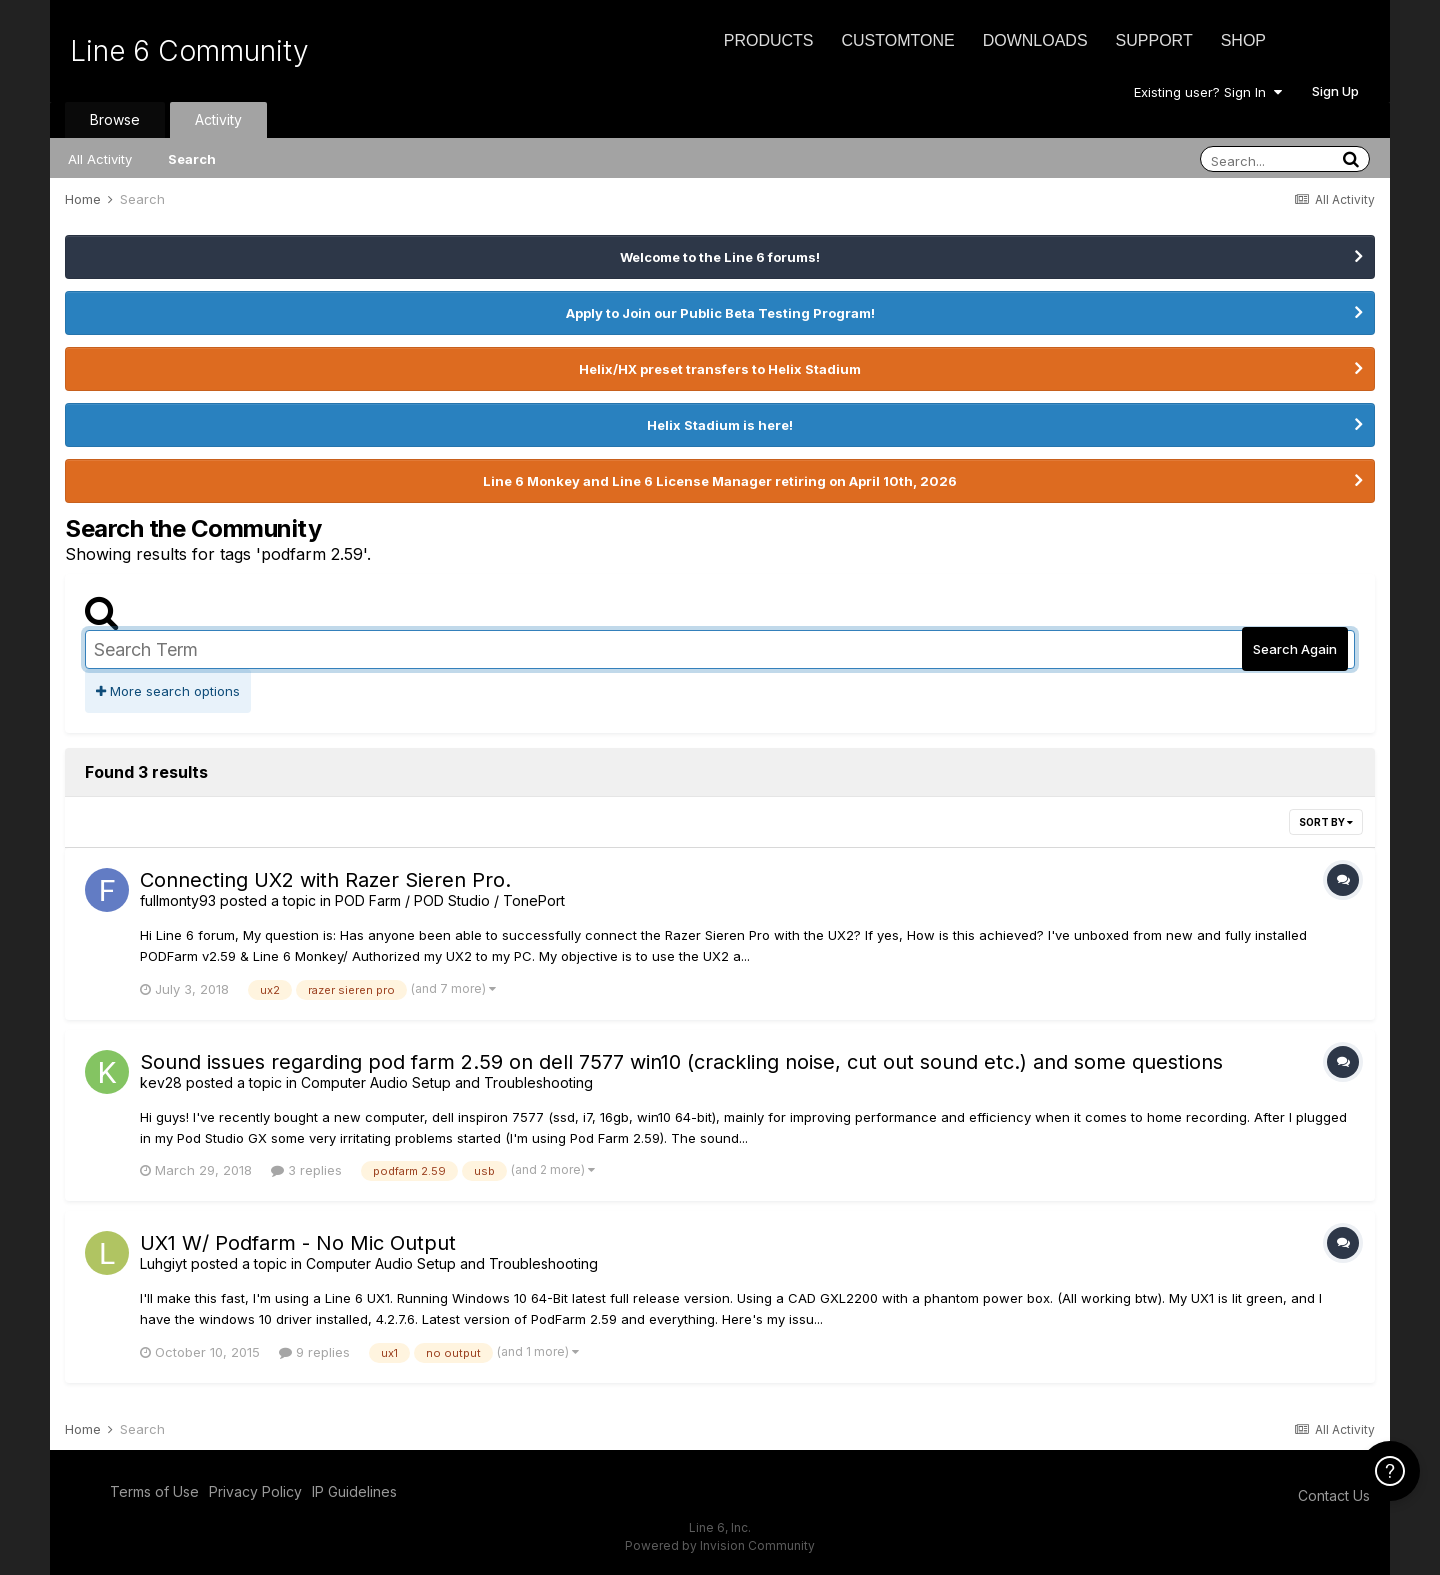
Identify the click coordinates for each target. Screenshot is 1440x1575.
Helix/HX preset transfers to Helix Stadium (720, 369)
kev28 (161, 1082)
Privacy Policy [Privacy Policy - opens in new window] (255, 1491)
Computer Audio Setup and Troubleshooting (447, 1082)
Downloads (1035, 40)
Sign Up (1335, 91)
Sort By (1326, 822)
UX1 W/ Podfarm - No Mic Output (298, 1243)
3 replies (306, 1170)
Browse (115, 119)
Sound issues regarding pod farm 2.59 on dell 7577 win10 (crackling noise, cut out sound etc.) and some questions (681, 1062)
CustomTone (897, 40)
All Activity (100, 159)
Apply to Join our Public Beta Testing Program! (720, 313)
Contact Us (1334, 1495)
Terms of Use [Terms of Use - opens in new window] (154, 1491)
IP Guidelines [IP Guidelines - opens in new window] (354, 1491)
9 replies (314, 1352)
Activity (218, 119)
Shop (1243, 40)
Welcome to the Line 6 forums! (720, 257)
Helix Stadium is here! (720, 425)
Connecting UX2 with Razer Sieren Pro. (325, 880)
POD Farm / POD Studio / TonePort (450, 900)
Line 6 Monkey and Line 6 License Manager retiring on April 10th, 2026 (720, 481)
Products (769, 40)
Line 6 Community (189, 51)
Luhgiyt (163, 1263)
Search (192, 159)
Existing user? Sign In (1208, 92)
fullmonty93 (178, 900)
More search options (168, 691)
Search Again (1295, 649)
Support (1154, 40)
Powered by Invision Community (720, 1545)
